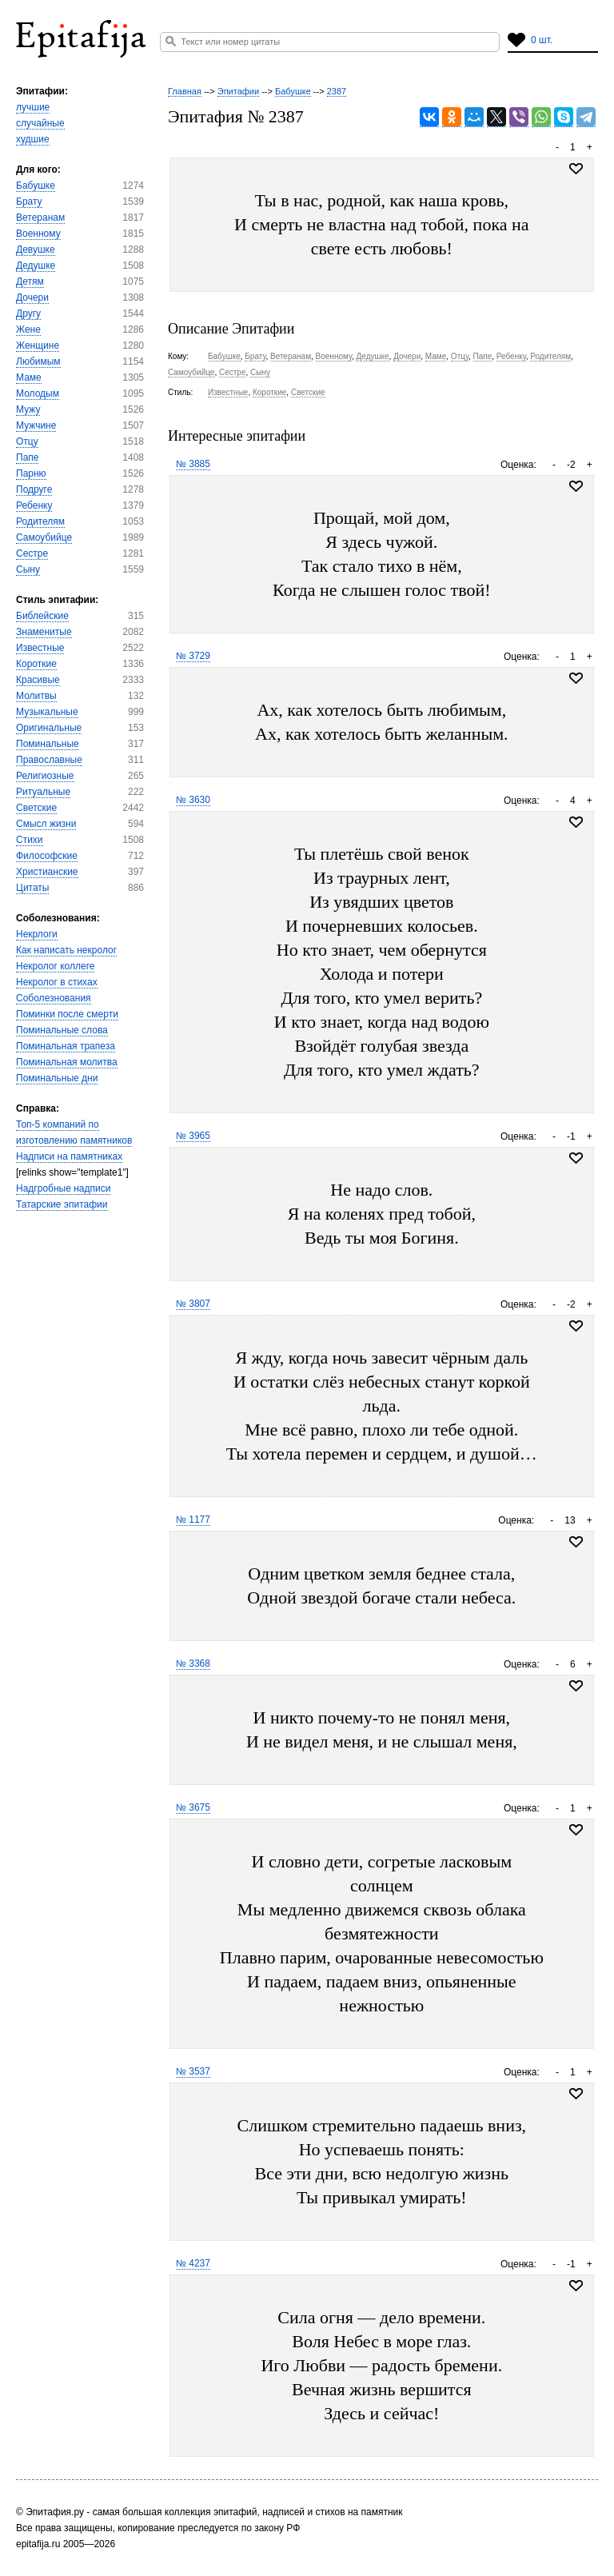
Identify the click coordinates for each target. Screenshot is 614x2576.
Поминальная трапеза (65, 1046)
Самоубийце (44, 537)
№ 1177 (193, 1519)
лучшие (33, 107)
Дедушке (35, 265)
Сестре (32, 553)
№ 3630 (193, 799)
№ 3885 (193, 463)
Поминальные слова (62, 1030)
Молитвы (36, 695)
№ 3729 (193, 655)
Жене (28, 329)
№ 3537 (193, 2071)
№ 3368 (193, 1663)
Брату (29, 201)
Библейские (42, 615)
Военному (38, 233)
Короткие (36, 663)
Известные (40, 647)
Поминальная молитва (67, 1062)
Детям (30, 281)
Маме (29, 377)
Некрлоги (37, 934)
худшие (33, 139)
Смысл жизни (46, 823)
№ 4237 (193, 2263)
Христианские (47, 871)
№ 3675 (193, 1807)
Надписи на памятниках (69, 1156)
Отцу (27, 441)
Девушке (35, 249)
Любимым (38, 361)
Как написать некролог (66, 950)
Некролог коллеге (55, 966)
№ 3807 (193, 1303)
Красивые (38, 679)
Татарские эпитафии (62, 1204)
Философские (47, 855)
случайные (40, 123)
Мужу (28, 409)
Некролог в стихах (57, 982)
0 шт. (541, 40)
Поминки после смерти (67, 1014)
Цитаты (32, 887)
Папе (27, 457)
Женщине (37, 345)
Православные (49, 759)
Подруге (34, 489)
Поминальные (47, 743)
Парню (31, 473)
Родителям (40, 521)
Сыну (28, 569)
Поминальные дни (57, 1078)
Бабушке (35, 185)
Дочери (32, 297)
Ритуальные (43, 791)
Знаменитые (44, 631)
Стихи (29, 839)
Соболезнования (53, 998)
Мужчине (36, 425)
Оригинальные (49, 727)
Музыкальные (47, 711)
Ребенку (34, 505)
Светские (36, 807)
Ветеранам (40, 217)
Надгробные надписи (63, 1188)
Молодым (37, 393)
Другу (28, 313)
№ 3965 (193, 1135)
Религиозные (45, 775)
